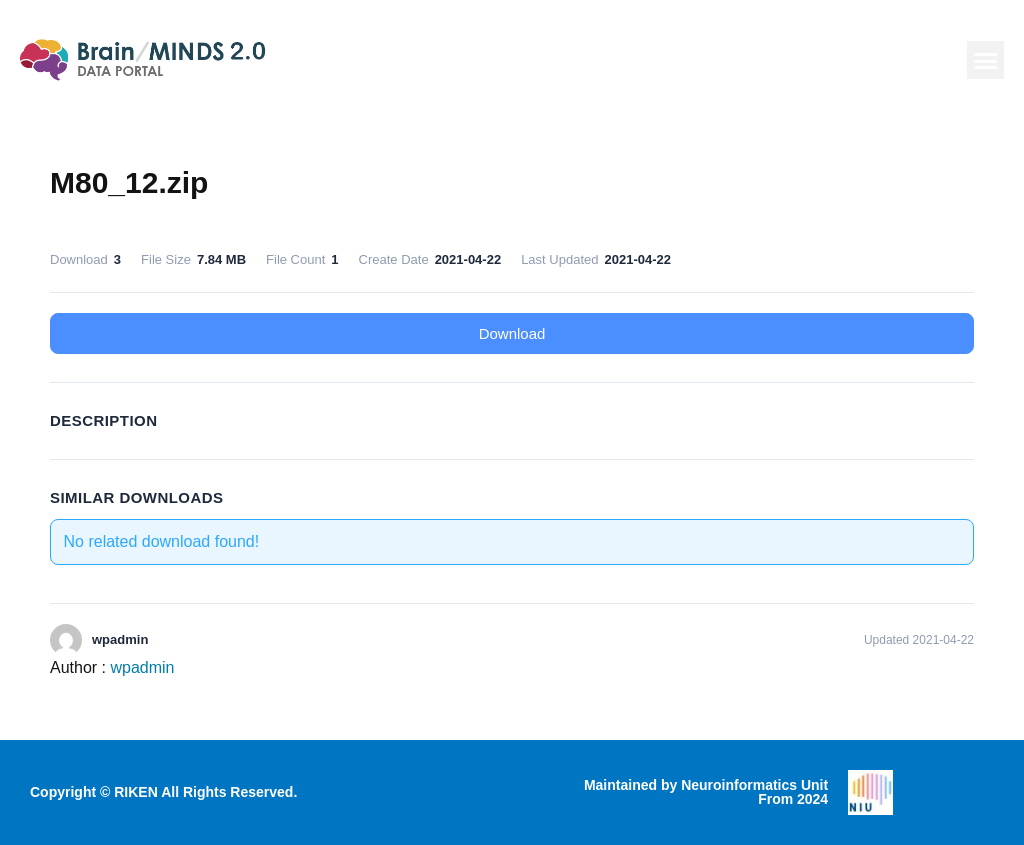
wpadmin (142, 667)
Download (512, 333)
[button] (986, 60)
